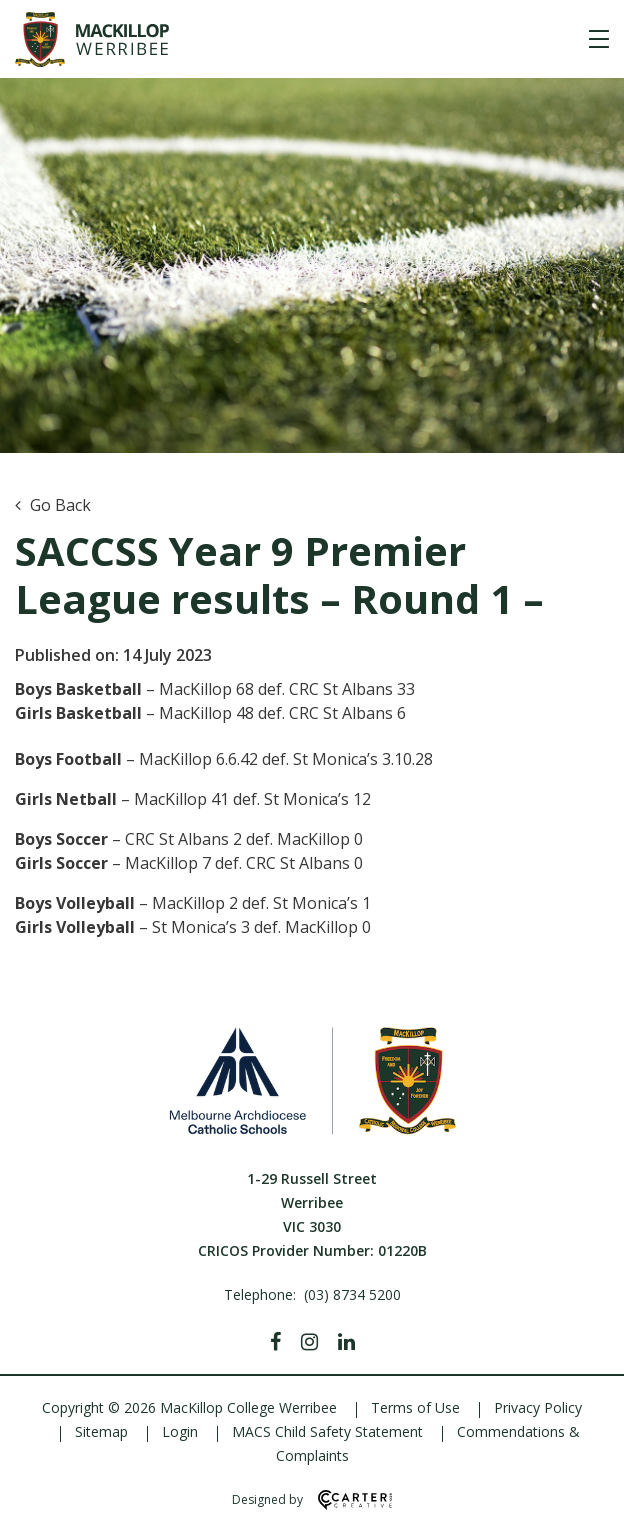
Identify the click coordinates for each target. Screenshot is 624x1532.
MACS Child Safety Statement (327, 1431)
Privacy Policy (538, 1407)
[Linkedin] (346, 1342)
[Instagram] (309, 1342)
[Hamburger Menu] (599, 39)
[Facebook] (275, 1342)
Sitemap (101, 1431)
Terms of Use (415, 1407)
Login (180, 1431)
